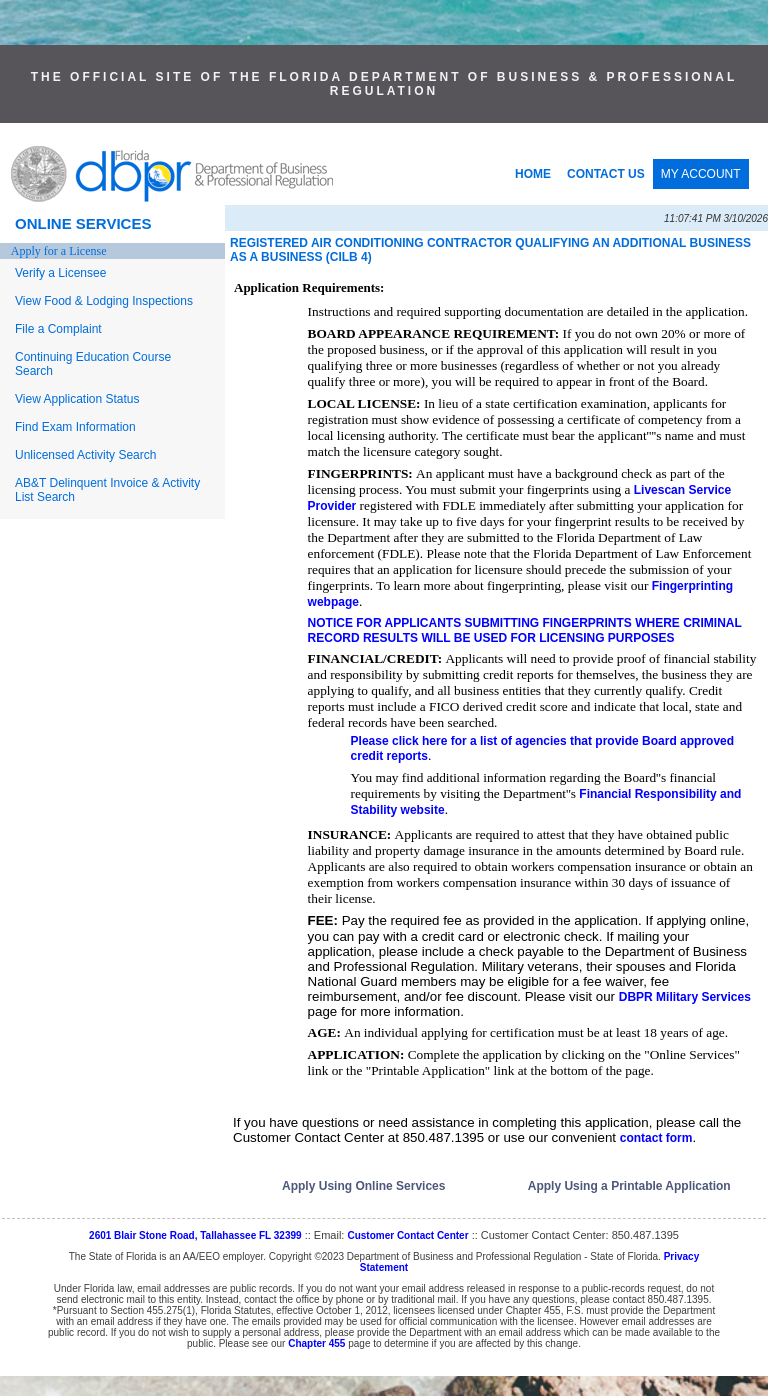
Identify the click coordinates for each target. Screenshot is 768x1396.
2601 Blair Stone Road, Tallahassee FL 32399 (195, 1235)
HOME (533, 174)
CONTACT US (606, 174)
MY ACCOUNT (701, 174)
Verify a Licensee (60, 273)
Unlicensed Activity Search (85, 455)
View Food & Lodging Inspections (104, 301)
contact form (656, 1138)
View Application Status (77, 399)
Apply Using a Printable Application (629, 1186)
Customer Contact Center (407, 1235)
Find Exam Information (75, 427)
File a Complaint (58, 329)
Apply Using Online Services (363, 1186)
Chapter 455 (316, 1343)
